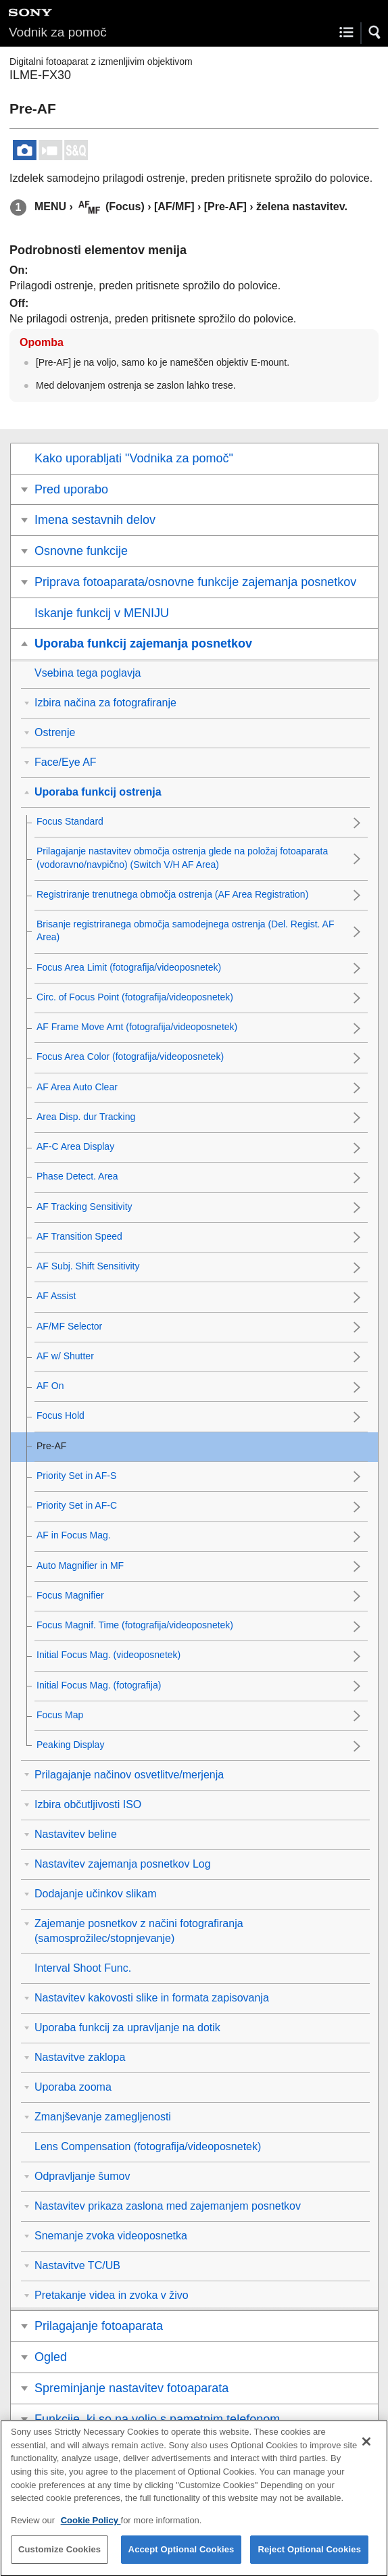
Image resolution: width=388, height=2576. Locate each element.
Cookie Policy (91, 2530)
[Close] (366, 2452)
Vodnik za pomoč (58, 32)
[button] (375, 32)
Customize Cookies (59, 2559)
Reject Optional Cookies (309, 2559)
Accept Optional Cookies (181, 2559)
